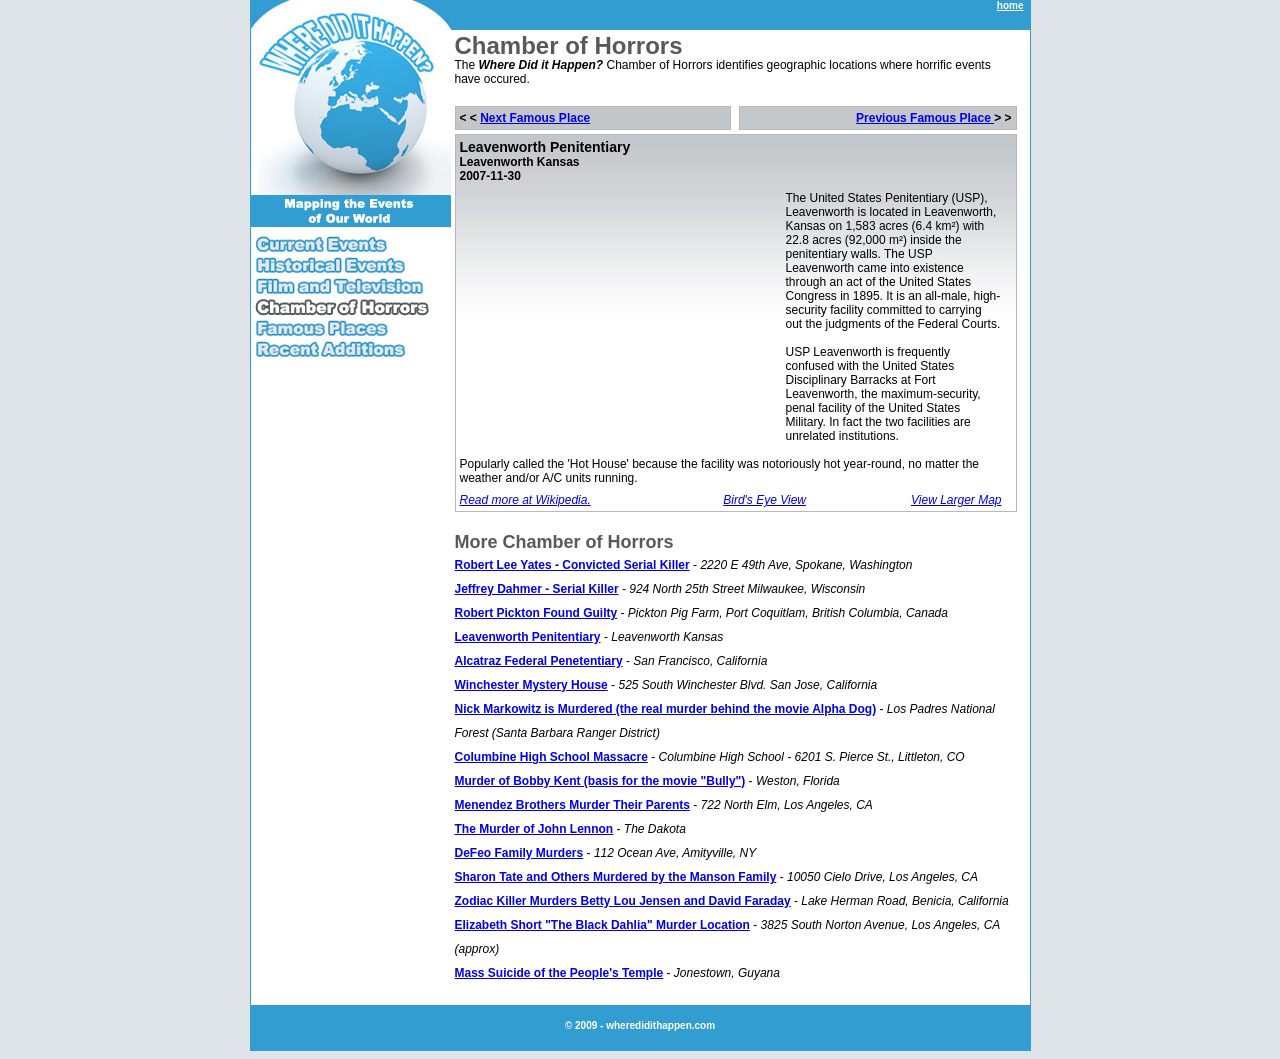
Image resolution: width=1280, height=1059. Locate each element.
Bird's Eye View (764, 500)
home (1010, 5)
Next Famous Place (535, 118)
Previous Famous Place (925, 118)
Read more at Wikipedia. (525, 500)
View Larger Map (956, 500)
